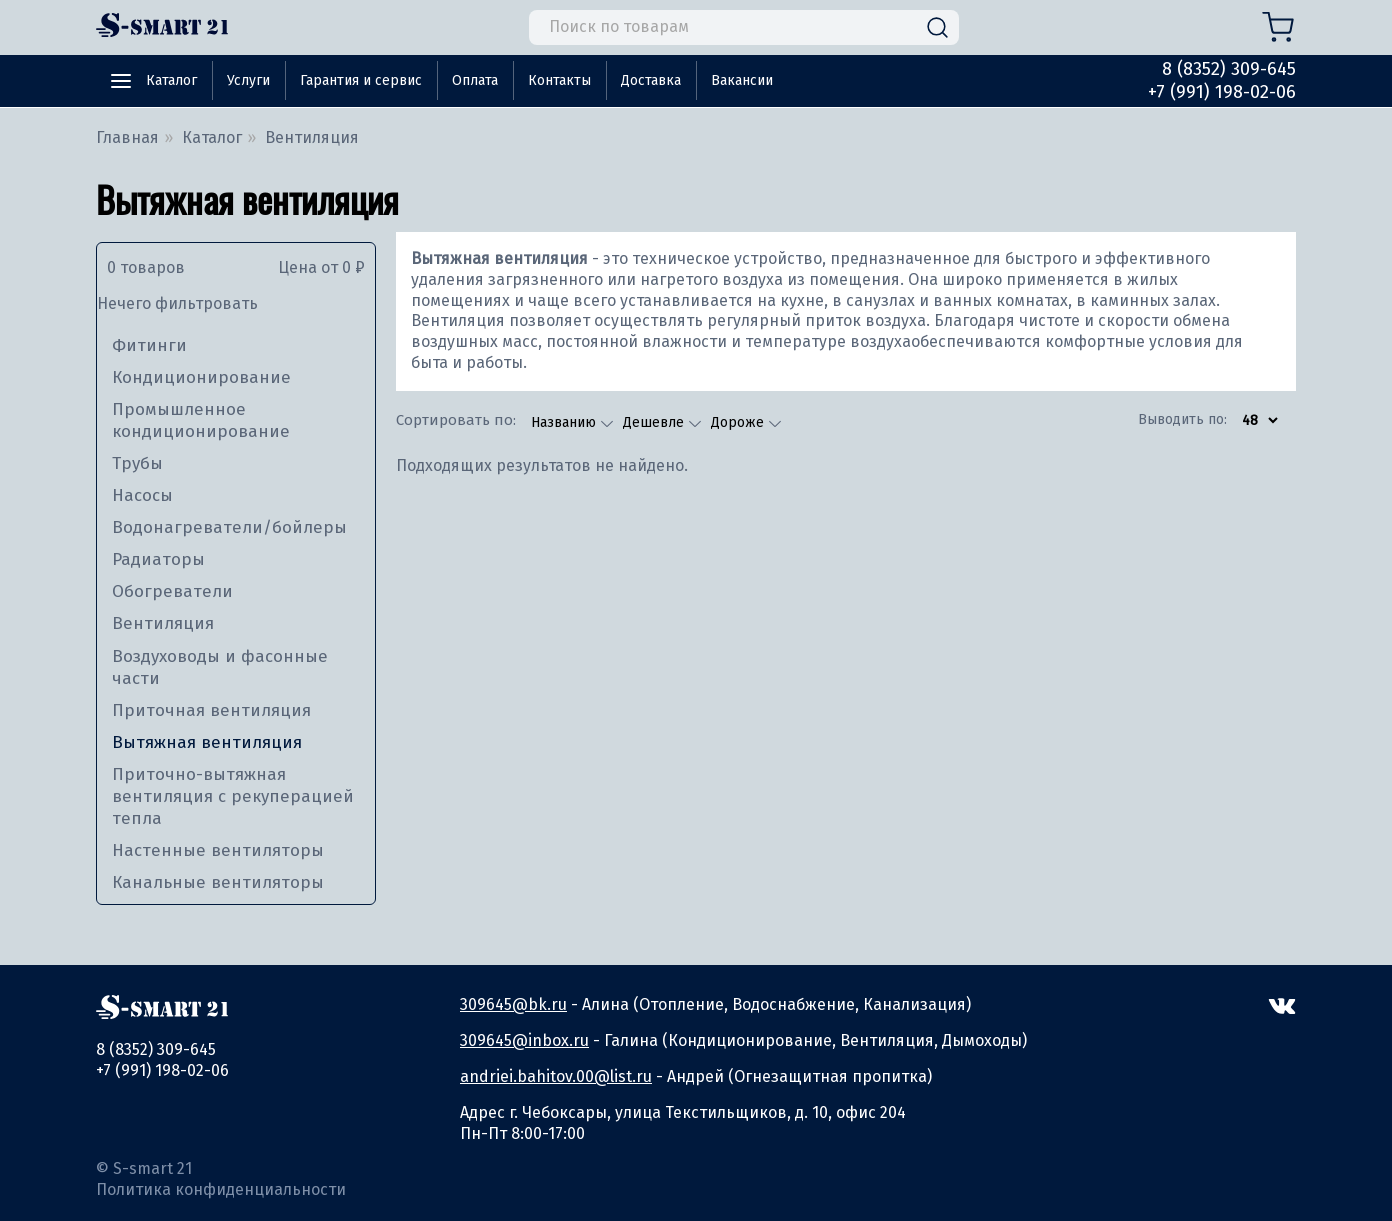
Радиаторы (158, 559)
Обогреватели (172, 591)
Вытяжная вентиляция (207, 742)
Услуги (248, 80)
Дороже (739, 422)
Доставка (651, 80)
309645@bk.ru (513, 1004)
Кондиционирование (201, 377)
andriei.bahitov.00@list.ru (556, 1076)
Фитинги (149, 345)
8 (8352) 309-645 (1229, 69)
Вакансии (742, 80)
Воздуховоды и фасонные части (220, 667)
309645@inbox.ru (524, 1040)
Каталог (171, 80)
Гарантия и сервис (361, 80)
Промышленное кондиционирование (201, 420)
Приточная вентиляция (211, 710)
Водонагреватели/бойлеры (229, 527)
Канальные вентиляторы (218, 882)
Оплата (475, 80)
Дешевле (655, 422)
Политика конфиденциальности (221, 1189)
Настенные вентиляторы (218, 850)
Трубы (137, 463)
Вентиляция (163, 623)
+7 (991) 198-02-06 (1222, 92)
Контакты (559, 80)
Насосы (142, 495)
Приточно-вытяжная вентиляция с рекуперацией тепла (233, 796)
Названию (565, 422)
